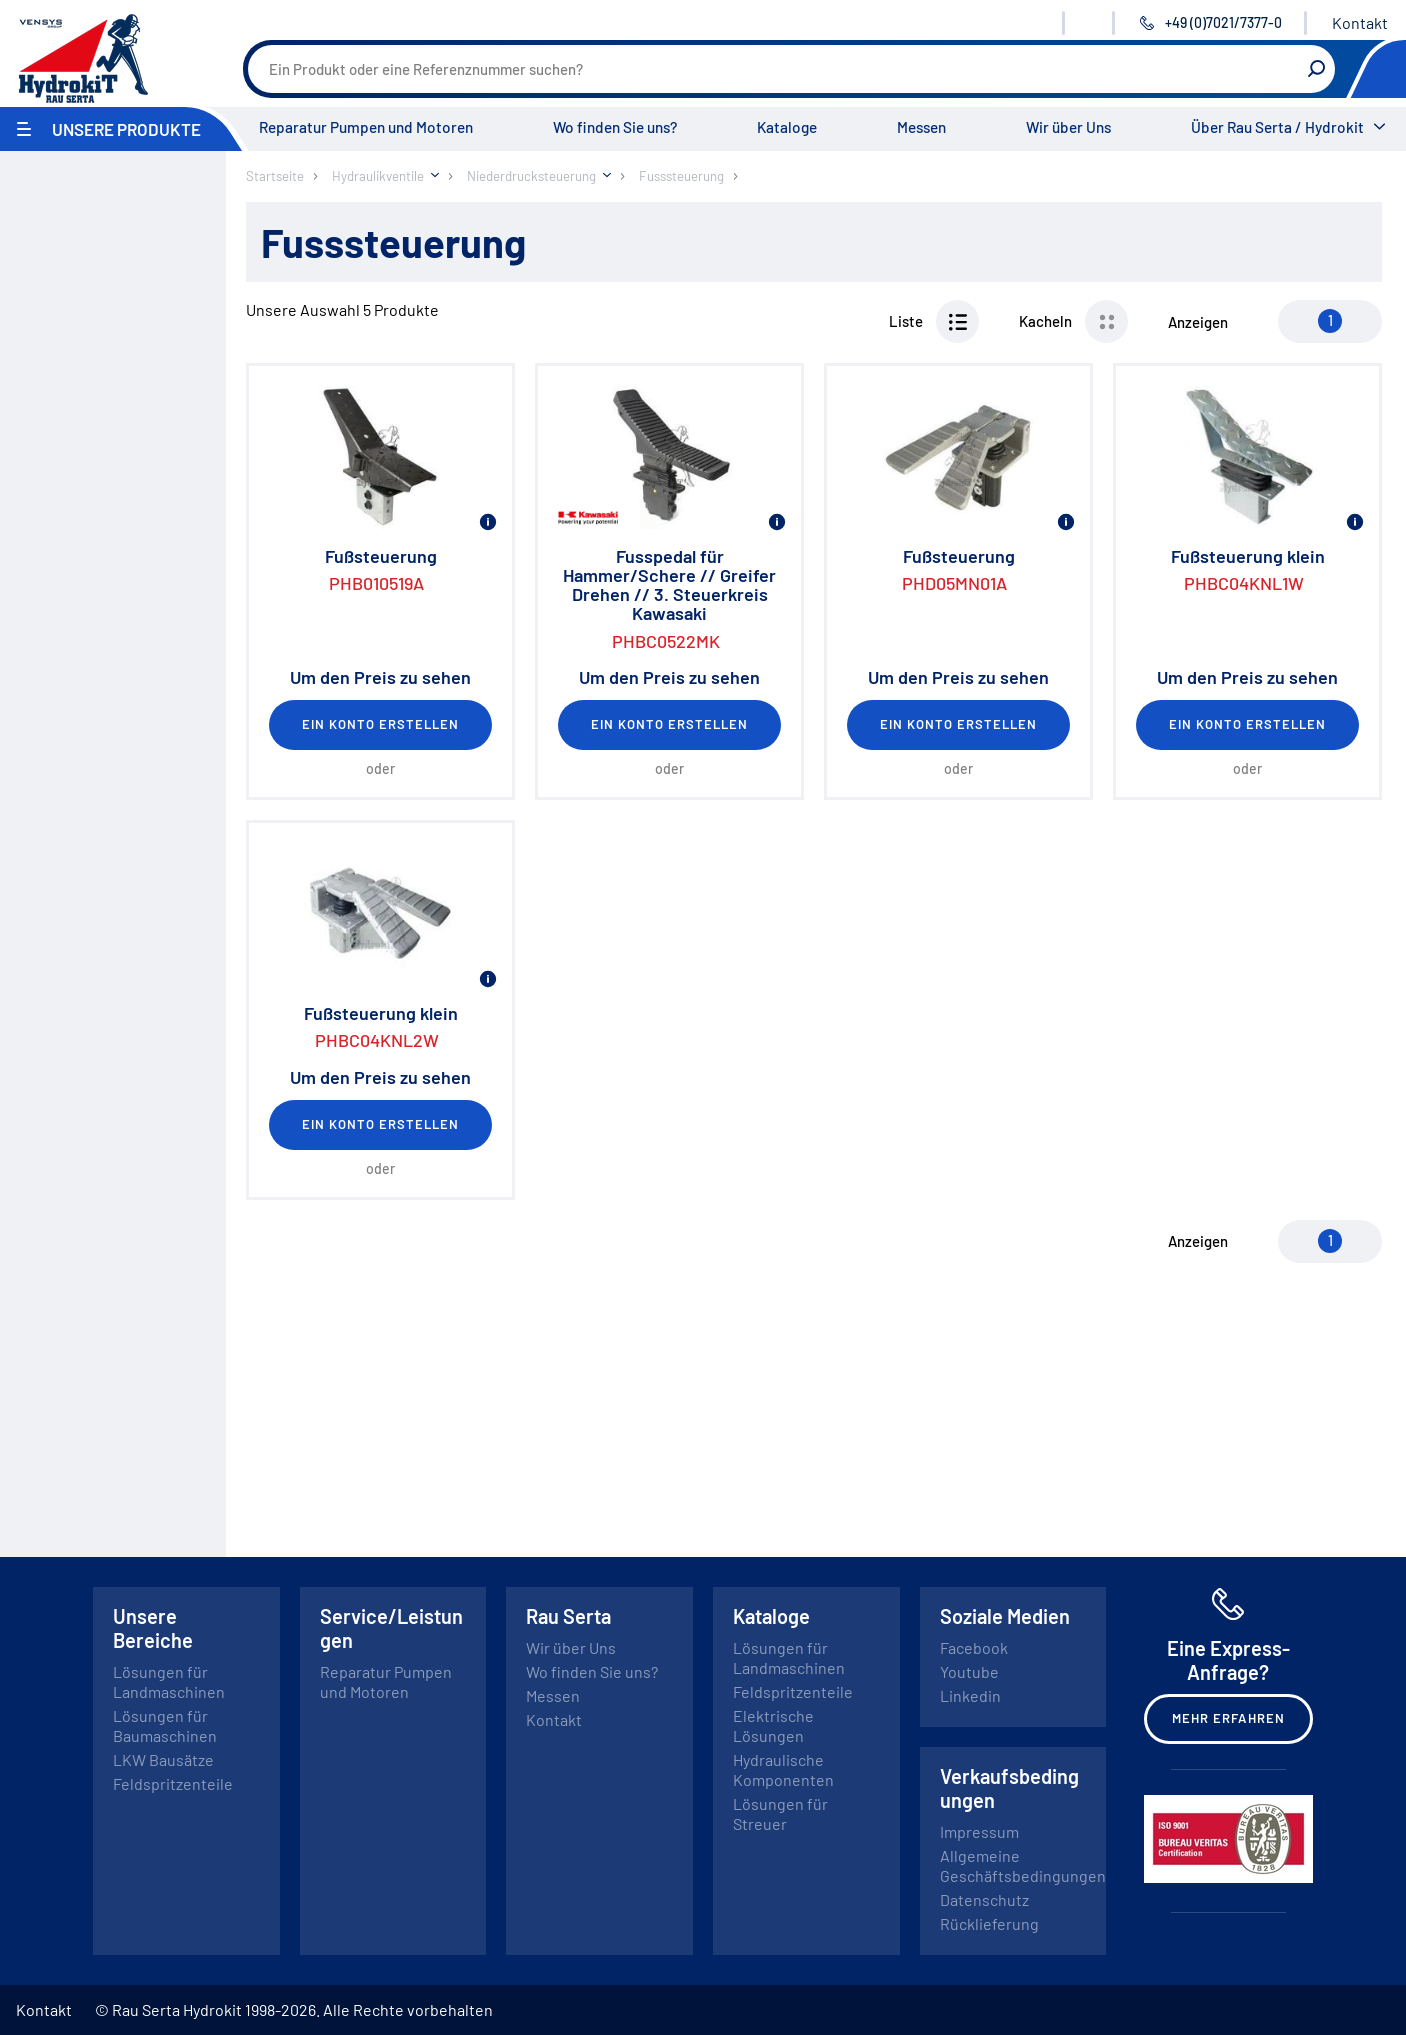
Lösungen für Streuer (780, 1813)
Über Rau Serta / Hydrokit (1277, 127)
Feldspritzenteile (173, 1783)
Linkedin (970, 1695)
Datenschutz (984, 1899)
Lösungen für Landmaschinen (169, 1681)
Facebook (974, 1647)
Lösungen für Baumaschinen (165, 1725)
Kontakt (1360, 22)
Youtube (969, 1671)
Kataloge (787, 127)
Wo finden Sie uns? (615, 127)
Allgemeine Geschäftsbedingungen (1023, 1865)
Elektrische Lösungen (773, 1725)
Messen (921, 127)
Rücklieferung (989, 1923)
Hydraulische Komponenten (783, 1769)
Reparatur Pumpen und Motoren (366, 127)
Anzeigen (1198, 322)
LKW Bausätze (163, 1759)
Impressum (979, 1831)
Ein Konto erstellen (381, 724)
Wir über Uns (1068, 127)
